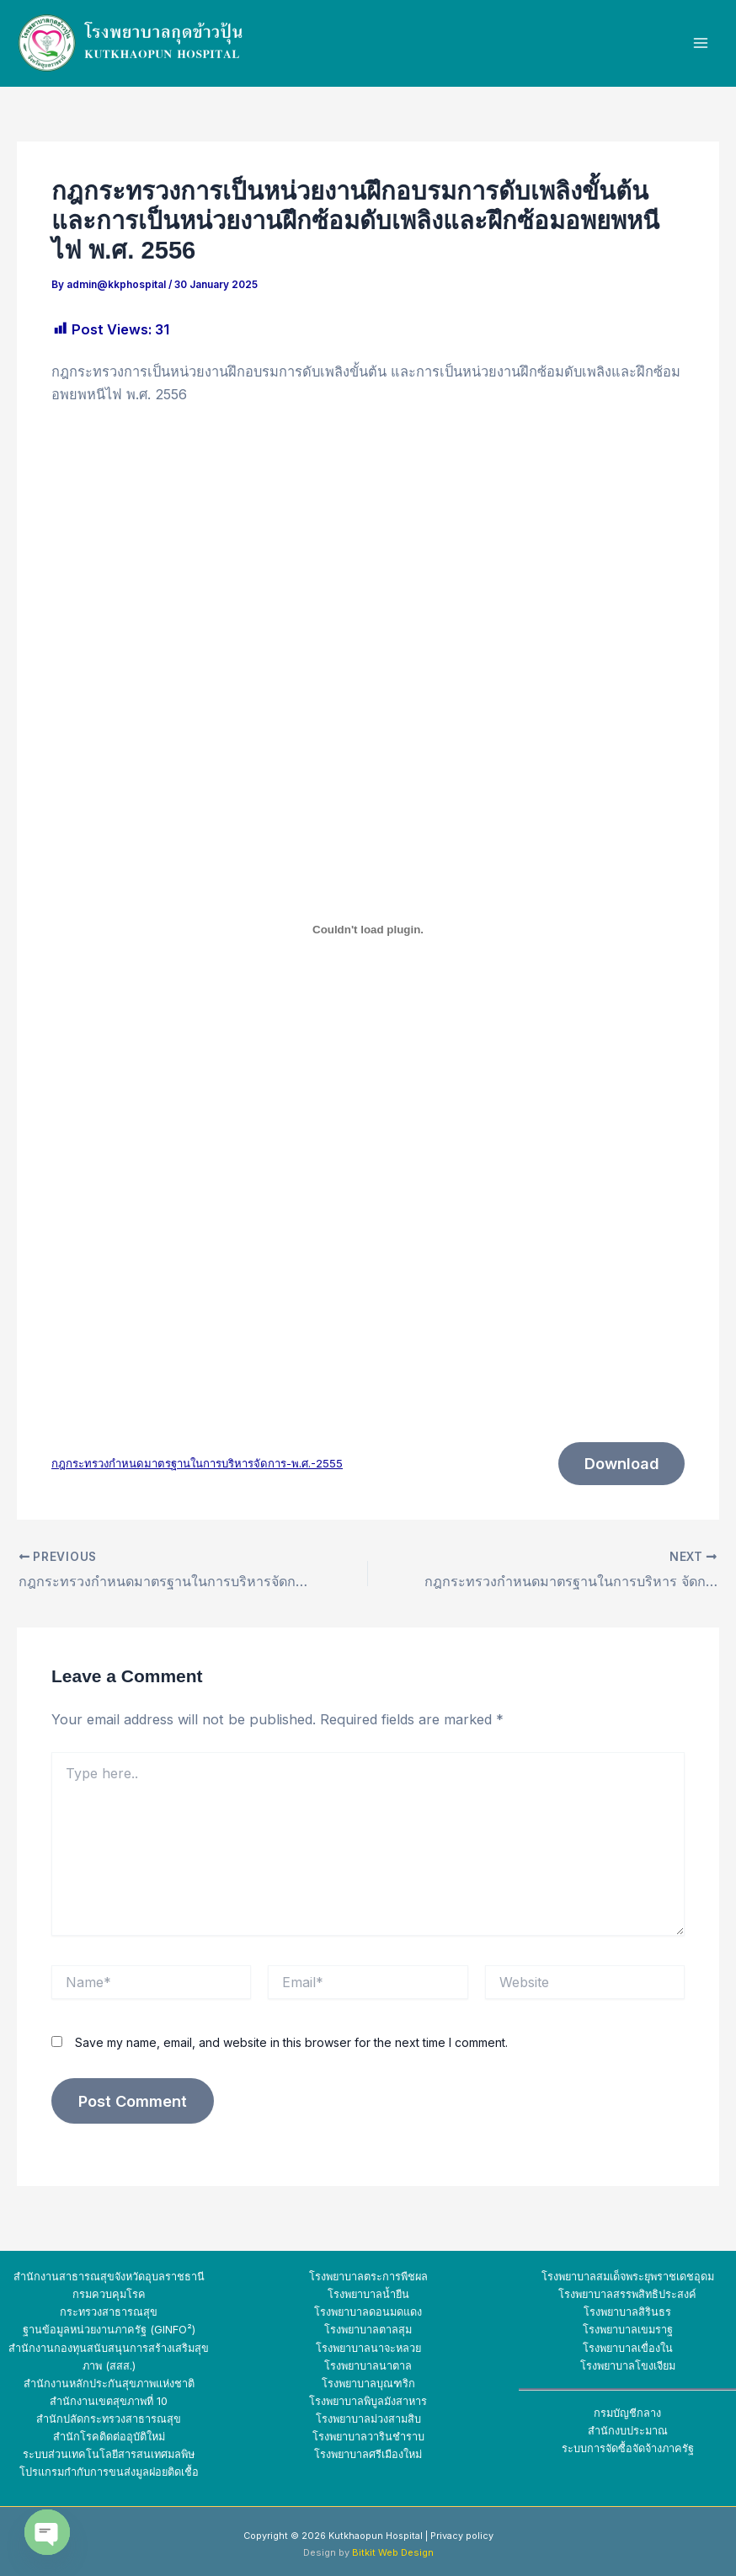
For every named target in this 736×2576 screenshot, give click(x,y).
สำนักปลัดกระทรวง (80, 2419)
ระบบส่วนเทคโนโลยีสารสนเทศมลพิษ (109, 2454)
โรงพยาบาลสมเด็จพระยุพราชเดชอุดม (627, 2277)
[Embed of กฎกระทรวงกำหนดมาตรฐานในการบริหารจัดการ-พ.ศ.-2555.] (368, 929)
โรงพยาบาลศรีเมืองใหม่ (368, 2454)
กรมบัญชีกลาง (627, 2413)
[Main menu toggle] (700, 43)
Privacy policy (461, 2535)
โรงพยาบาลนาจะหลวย (368, 2348)
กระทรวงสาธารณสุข (108, 2312)
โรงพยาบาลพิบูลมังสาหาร (368, 2401)
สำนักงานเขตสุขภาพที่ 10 (109, 2401)
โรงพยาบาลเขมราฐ (628, 2330)
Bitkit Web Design (393, 2552)
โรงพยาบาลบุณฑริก (368, 2383)
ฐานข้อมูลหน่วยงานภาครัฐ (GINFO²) (109, 2330)
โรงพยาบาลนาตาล (368, 2366)
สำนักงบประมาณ (628, 2430)
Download (620, 1465)
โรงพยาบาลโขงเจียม (627, 2366)
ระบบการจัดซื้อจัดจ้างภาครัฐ (628, 2448)
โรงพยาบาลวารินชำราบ (368, 2436)
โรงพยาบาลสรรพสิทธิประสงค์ (627, 2295)
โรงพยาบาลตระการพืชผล (368, 2277)
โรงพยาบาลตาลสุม (368, 2330)
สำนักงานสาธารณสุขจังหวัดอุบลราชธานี (109, 2277)
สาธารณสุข (153, 2419)
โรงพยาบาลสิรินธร (627, 2312)
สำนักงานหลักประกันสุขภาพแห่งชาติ (109, 2383)
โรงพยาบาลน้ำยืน (368, 2295)
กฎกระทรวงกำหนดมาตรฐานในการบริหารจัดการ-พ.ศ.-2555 (197, 1464)
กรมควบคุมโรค (109, 2295)
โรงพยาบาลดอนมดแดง (368, 2312)
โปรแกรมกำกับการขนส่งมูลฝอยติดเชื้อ (109, 2472)
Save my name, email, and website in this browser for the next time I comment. (291, 2044)
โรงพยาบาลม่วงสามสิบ (368, 2419)
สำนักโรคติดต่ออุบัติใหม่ (109, 2436)
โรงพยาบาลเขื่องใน (628, 2348)
